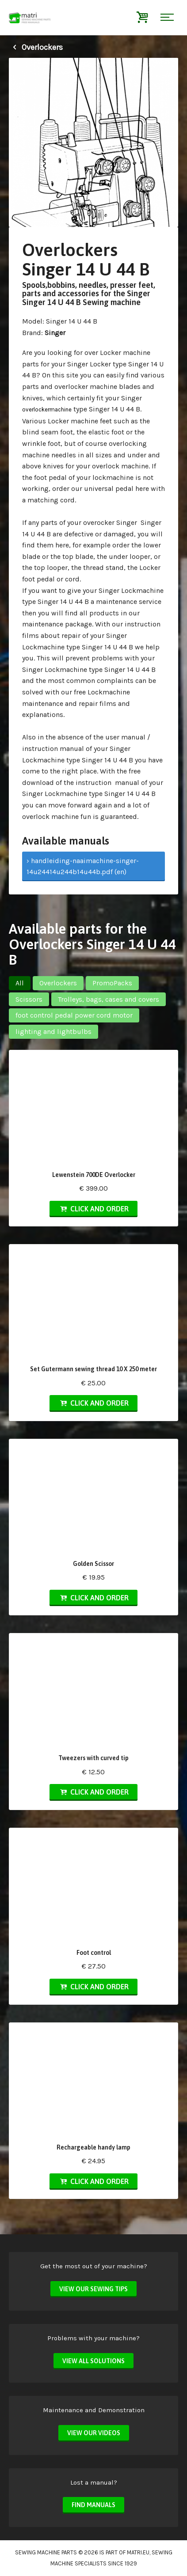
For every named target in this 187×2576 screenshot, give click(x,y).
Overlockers (36, 47)
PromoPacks (112, 983)
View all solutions (93, 2361)
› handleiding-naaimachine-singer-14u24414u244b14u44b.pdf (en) (83, 866)
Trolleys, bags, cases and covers (108, 999)
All (19, 983)
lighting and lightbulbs (53, 1031)
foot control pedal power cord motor (74, 1015)
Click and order (93, 1209)
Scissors (28, 999)
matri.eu (138, 2552)
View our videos (93, 2432)
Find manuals (93, 2504)
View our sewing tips (93, 2289)
